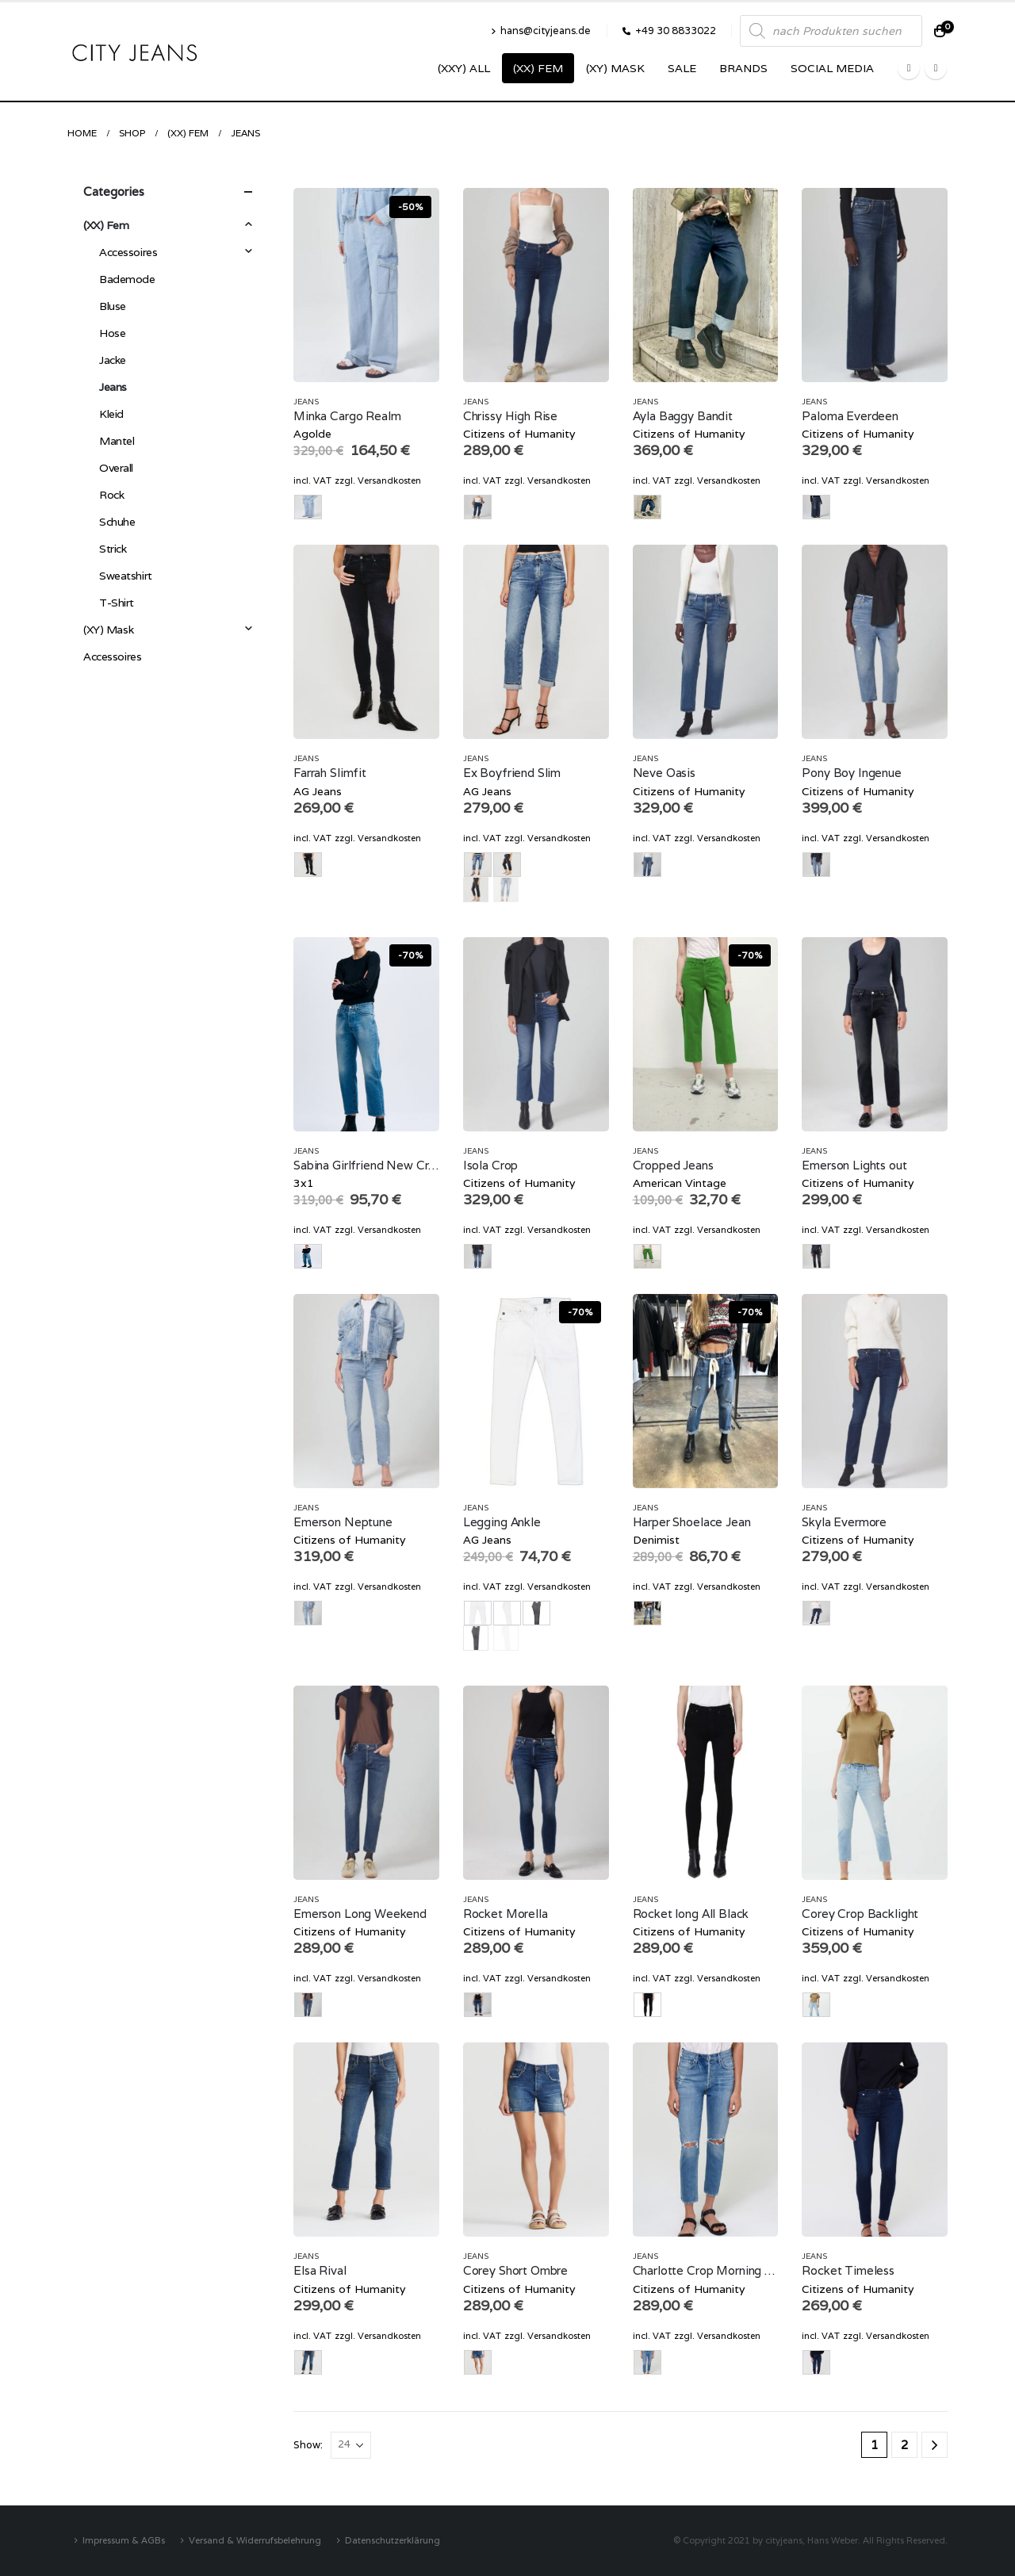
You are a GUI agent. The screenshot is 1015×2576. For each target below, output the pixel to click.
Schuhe (117, 522)
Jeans (306, 401)
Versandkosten (389, 480)
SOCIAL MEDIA (832, 68)
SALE (682, 68)
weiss (506, 1638)
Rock (111, 495)
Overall (116, 468)
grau (475, 1638)
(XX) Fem (538, 68)
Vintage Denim (506, 889)
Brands (743, 68)
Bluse (112, 306)
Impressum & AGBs (123, 2540)
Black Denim (475, 889)
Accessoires (128, 252)
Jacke (112, 360)
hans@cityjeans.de (541, 30)
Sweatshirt (125, 575)
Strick (112, 549)
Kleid (111, 414)
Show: (308, 2445)
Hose (112, 333)
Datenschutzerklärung (392, 2540)
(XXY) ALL (464, 68)
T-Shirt (116, 602)
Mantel (116, 441)
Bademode (127, 279)
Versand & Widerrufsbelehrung (255, 2540)
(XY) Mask (615, 68)
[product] (366, 285)
